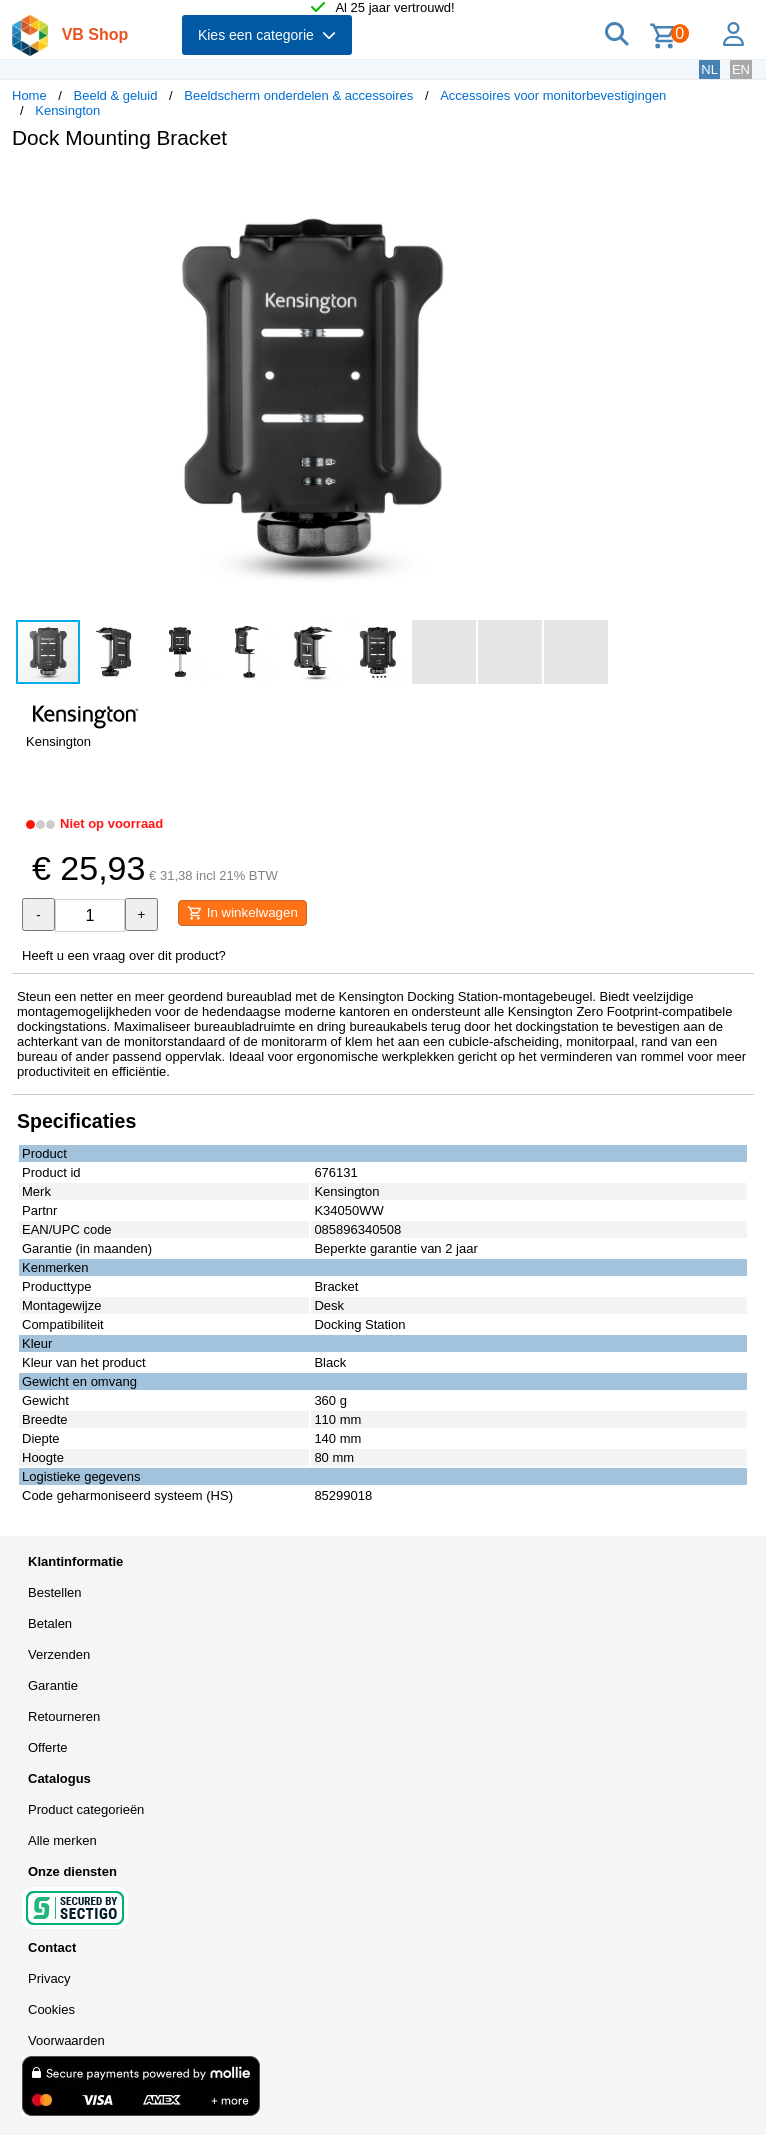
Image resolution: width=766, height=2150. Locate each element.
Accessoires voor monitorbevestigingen (553, 95)
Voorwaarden (66, 2040)
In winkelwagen (242, 913)
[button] (594, 186)
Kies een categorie (267, 35)
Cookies (51, 2009)
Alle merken (62, 1840)
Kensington (67, 110)
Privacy (49, 1978)
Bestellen (54, 1592)
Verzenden (59, 1654)
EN (741, 69)
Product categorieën (86, 1809)
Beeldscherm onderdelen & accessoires (298, 95)
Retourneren (64, 1716)
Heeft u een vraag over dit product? (124, 955)
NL (709, 69)
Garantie (53, 1685)
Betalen (50, 1623)
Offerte (48, 1747)
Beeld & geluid (116, 95)
